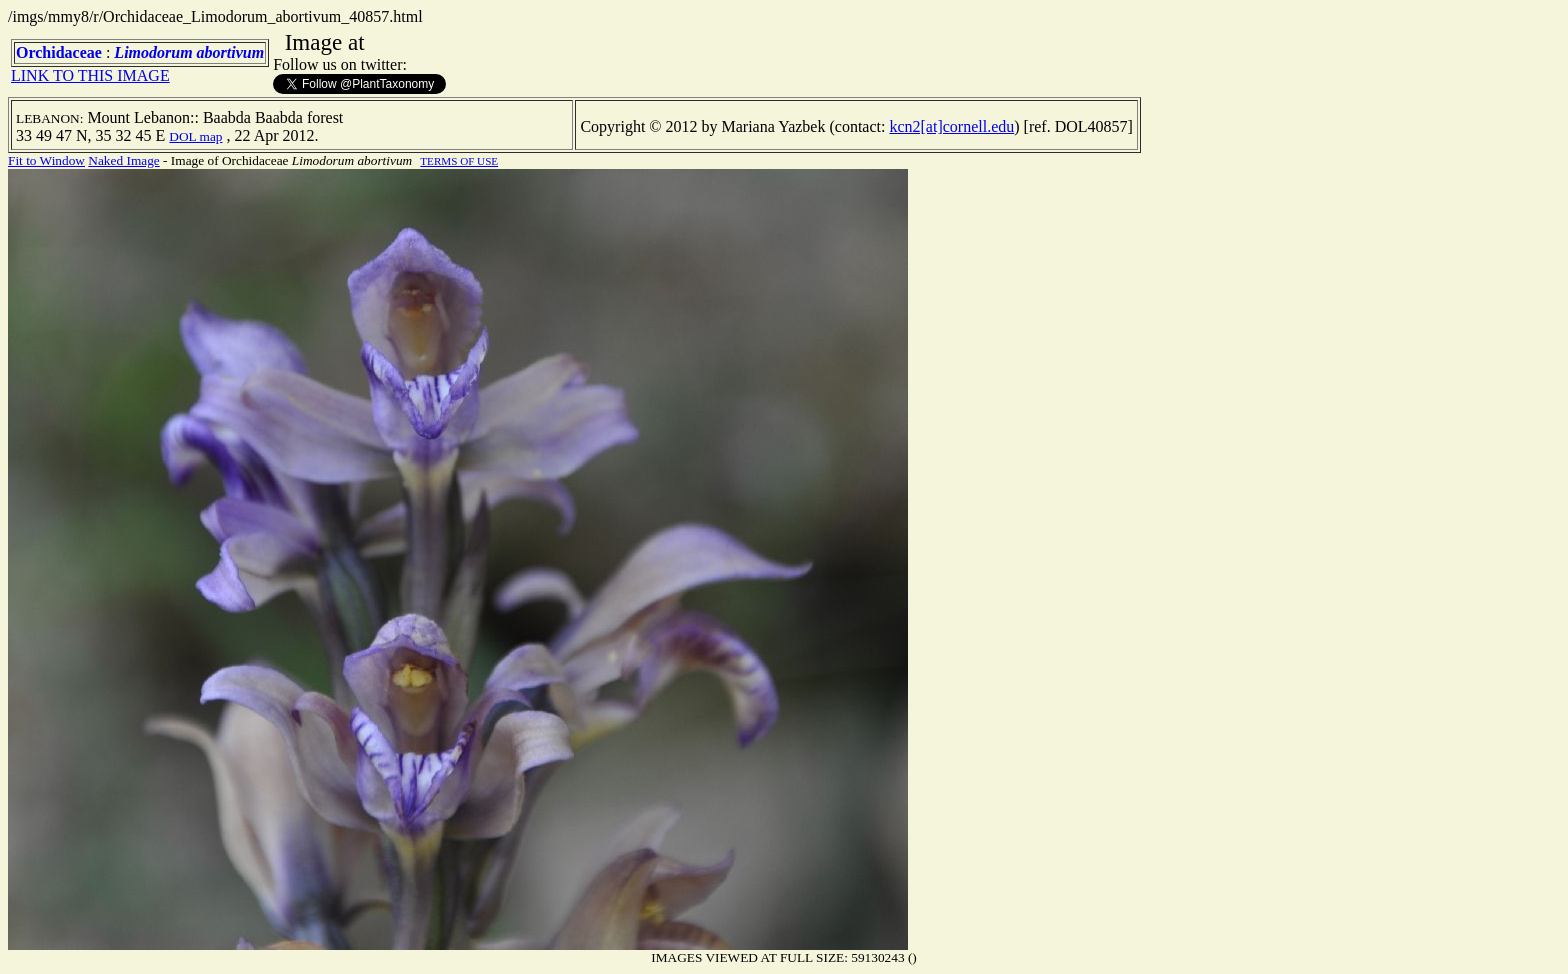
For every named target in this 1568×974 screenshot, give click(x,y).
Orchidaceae (59, 52)
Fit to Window (46, 160)
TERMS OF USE (459, 161)
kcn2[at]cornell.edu (951, 126)
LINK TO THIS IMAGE (90, 75)
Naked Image (123, 160)
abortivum (231, 52)
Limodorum (153, 52)
